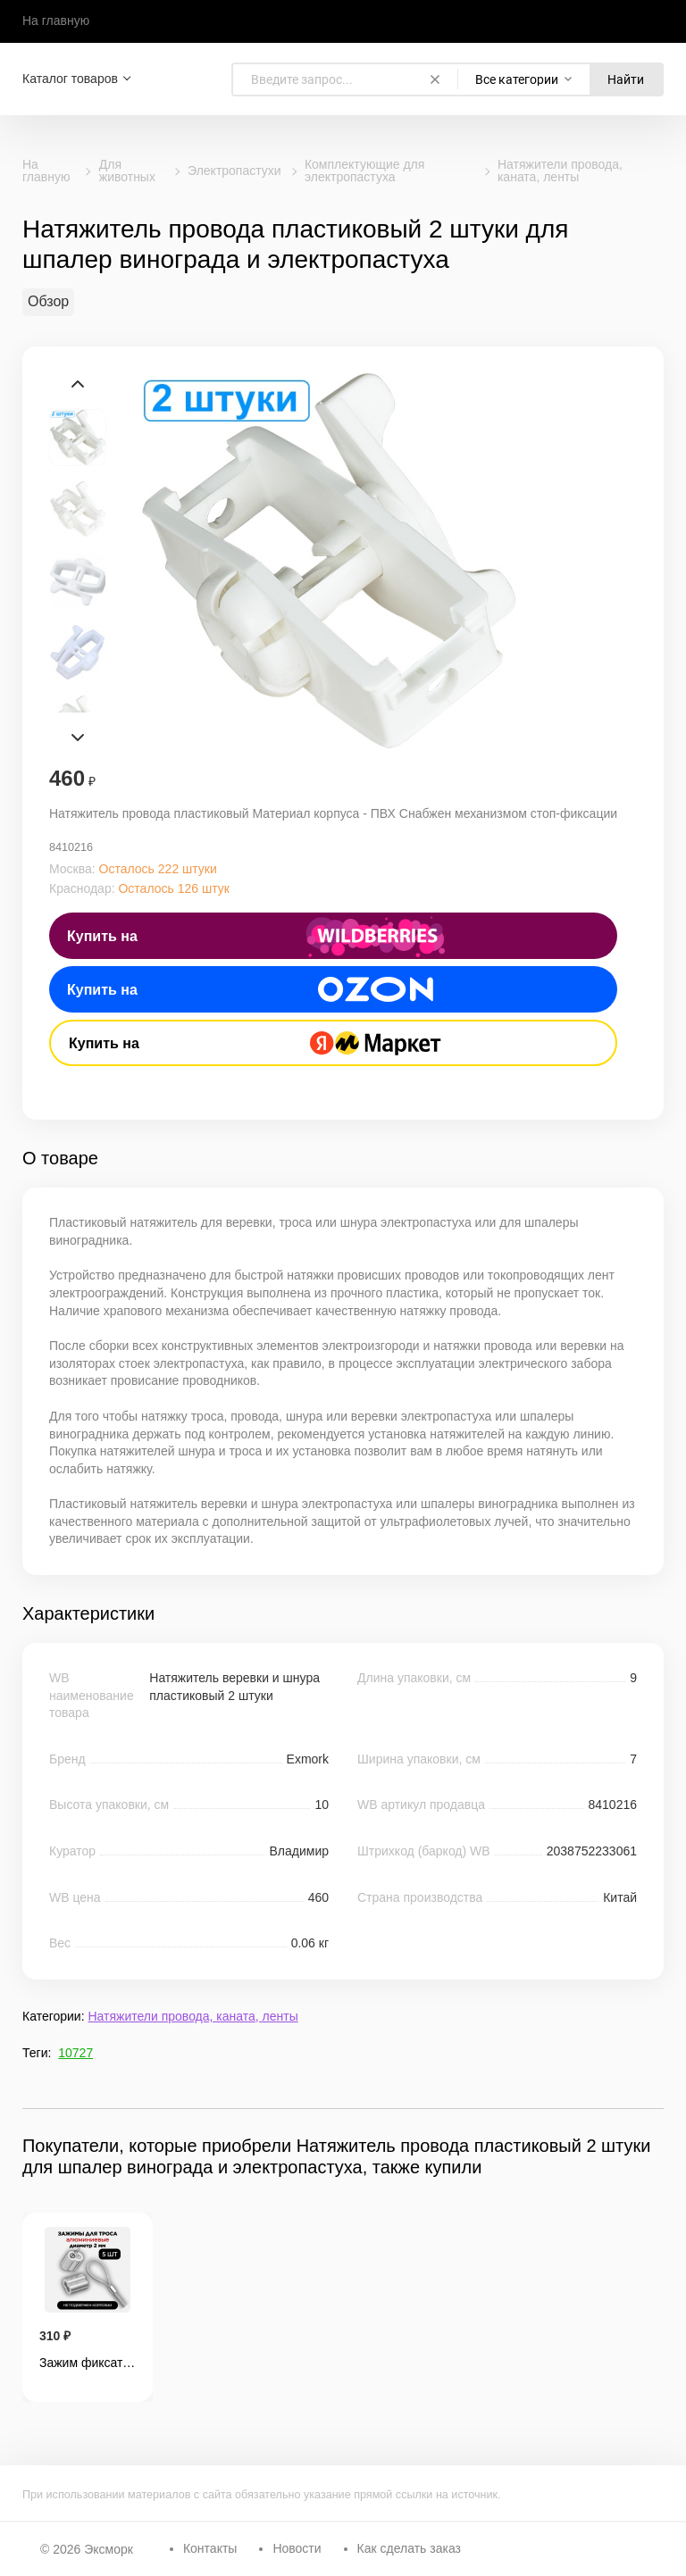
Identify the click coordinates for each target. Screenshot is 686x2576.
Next (77, 737)
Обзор (48, 301)
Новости (296, 2548)
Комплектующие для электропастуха (364, 170)
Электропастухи (234, 170)
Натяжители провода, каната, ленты (560, 170)
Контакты (210, 2548)
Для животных (127, 170)
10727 (75, 2053)
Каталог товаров (70, 78)
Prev (77, 384)
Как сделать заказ (409, 2548)
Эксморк (108, 2549)
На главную (55, 20)
